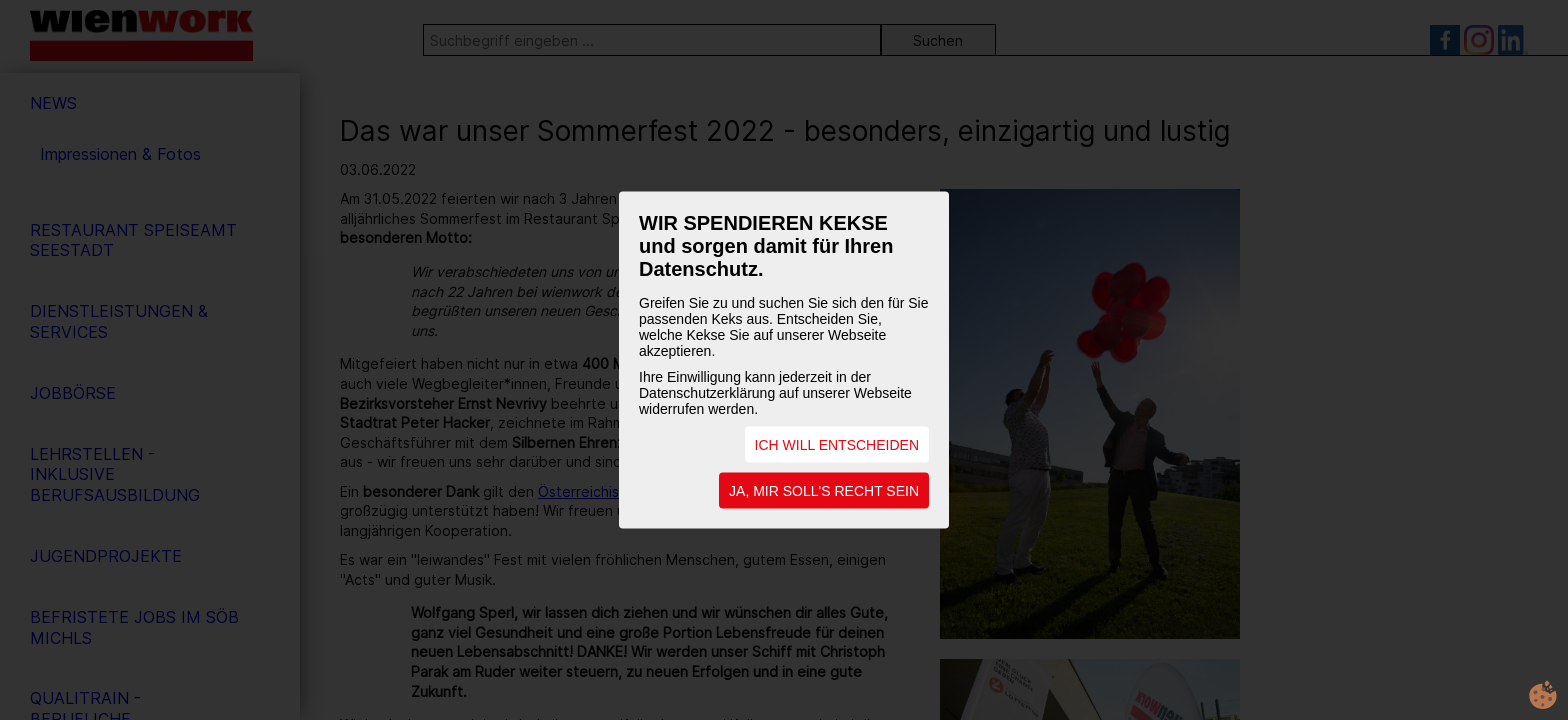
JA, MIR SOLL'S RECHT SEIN (824, 491)
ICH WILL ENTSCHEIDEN (837, 445)
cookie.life (1543, 695)
